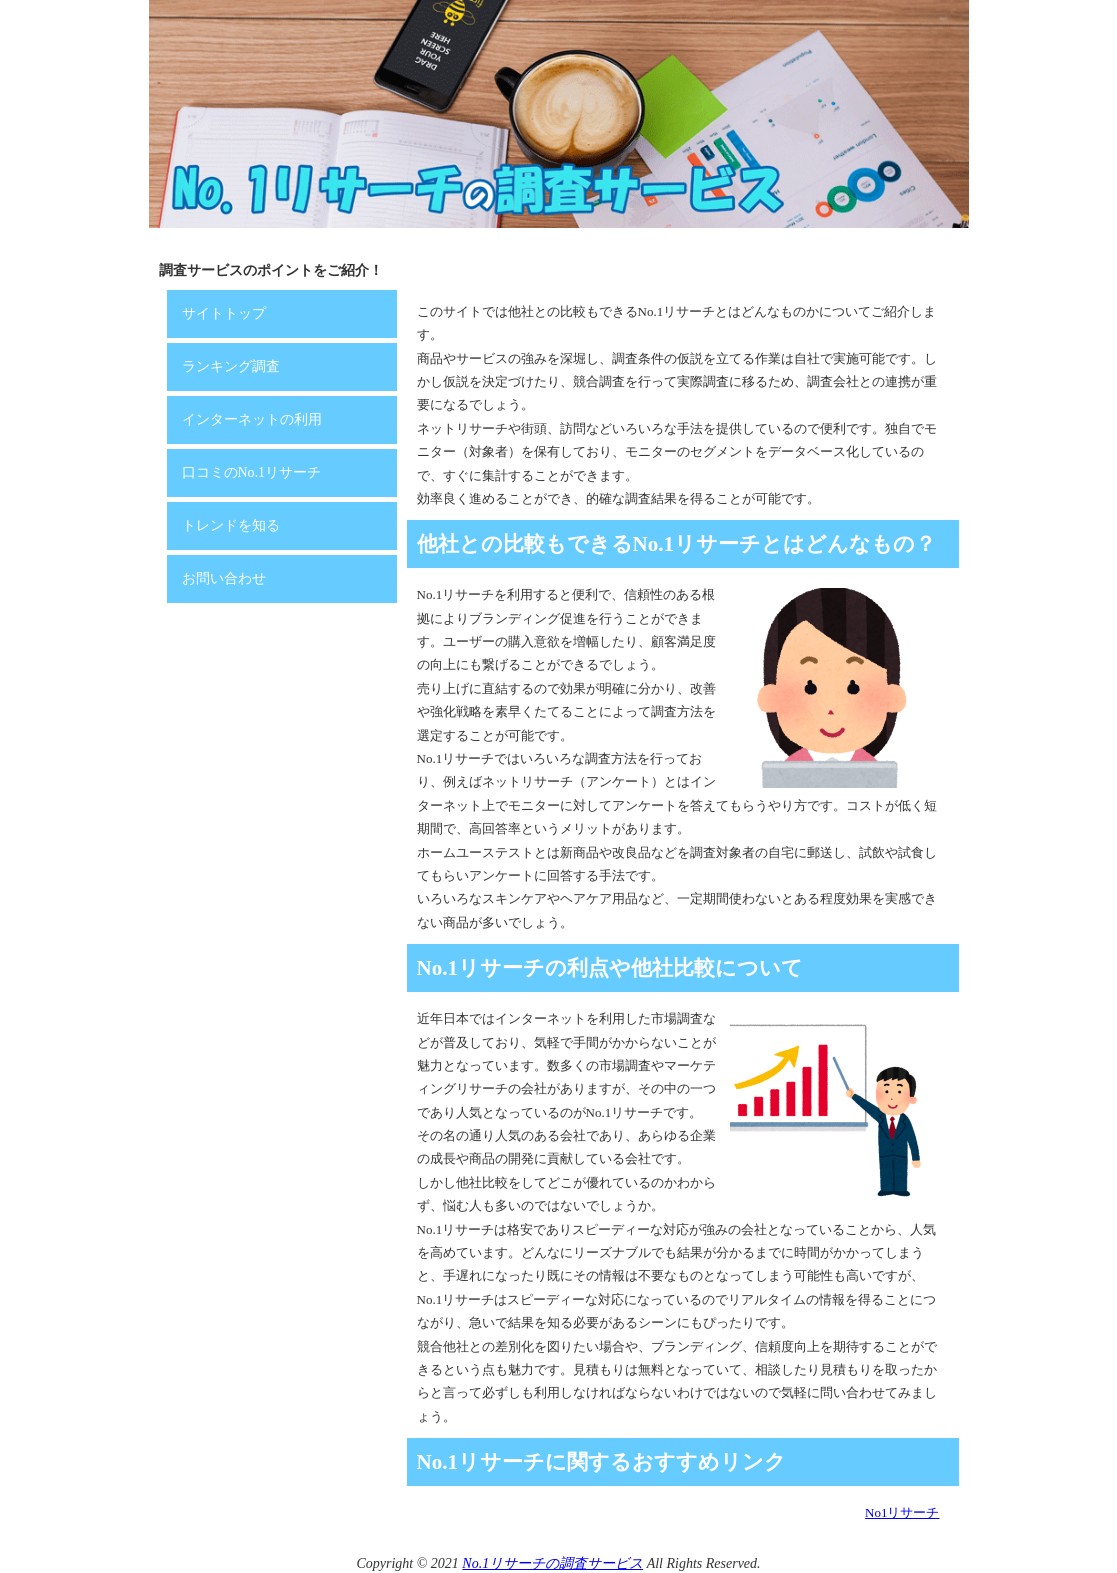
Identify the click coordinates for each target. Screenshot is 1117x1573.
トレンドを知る (231, 525)
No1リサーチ (902, 1512)
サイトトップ (224, 313)
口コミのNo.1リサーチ (252, 472)
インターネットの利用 (252, 419)
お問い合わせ (224, 578)
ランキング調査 (231, 366)
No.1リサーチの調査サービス (552, 1563)
